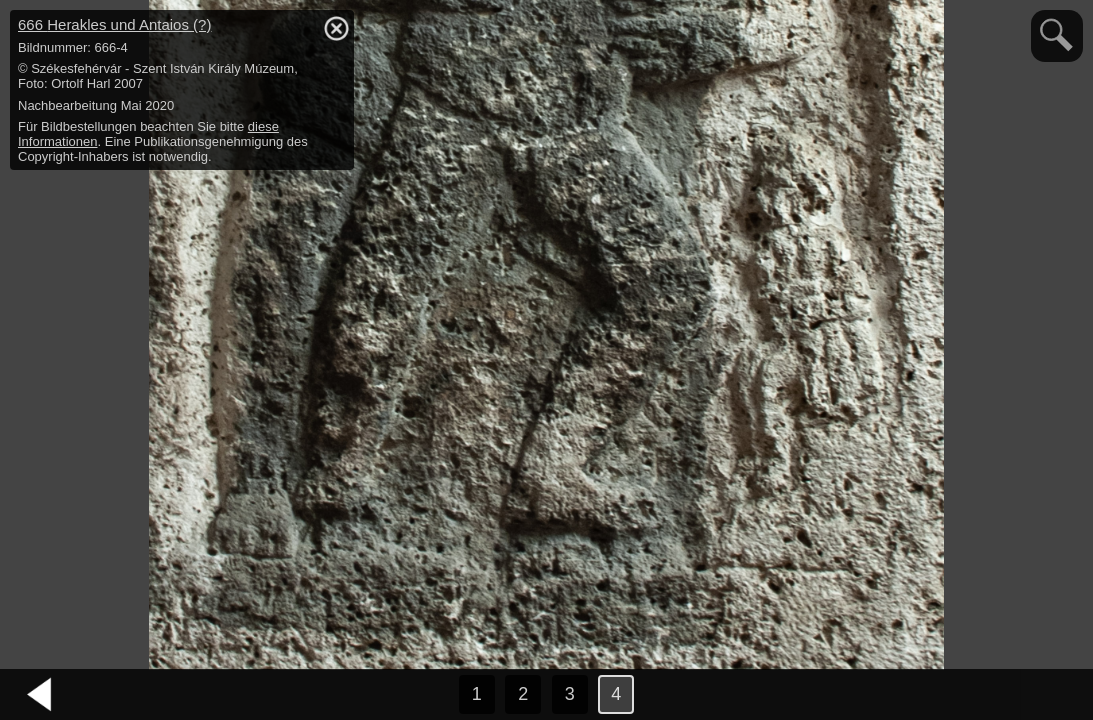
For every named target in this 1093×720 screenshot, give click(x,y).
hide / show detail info (336, 28)
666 (114, 24)
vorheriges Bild (40, 695)
